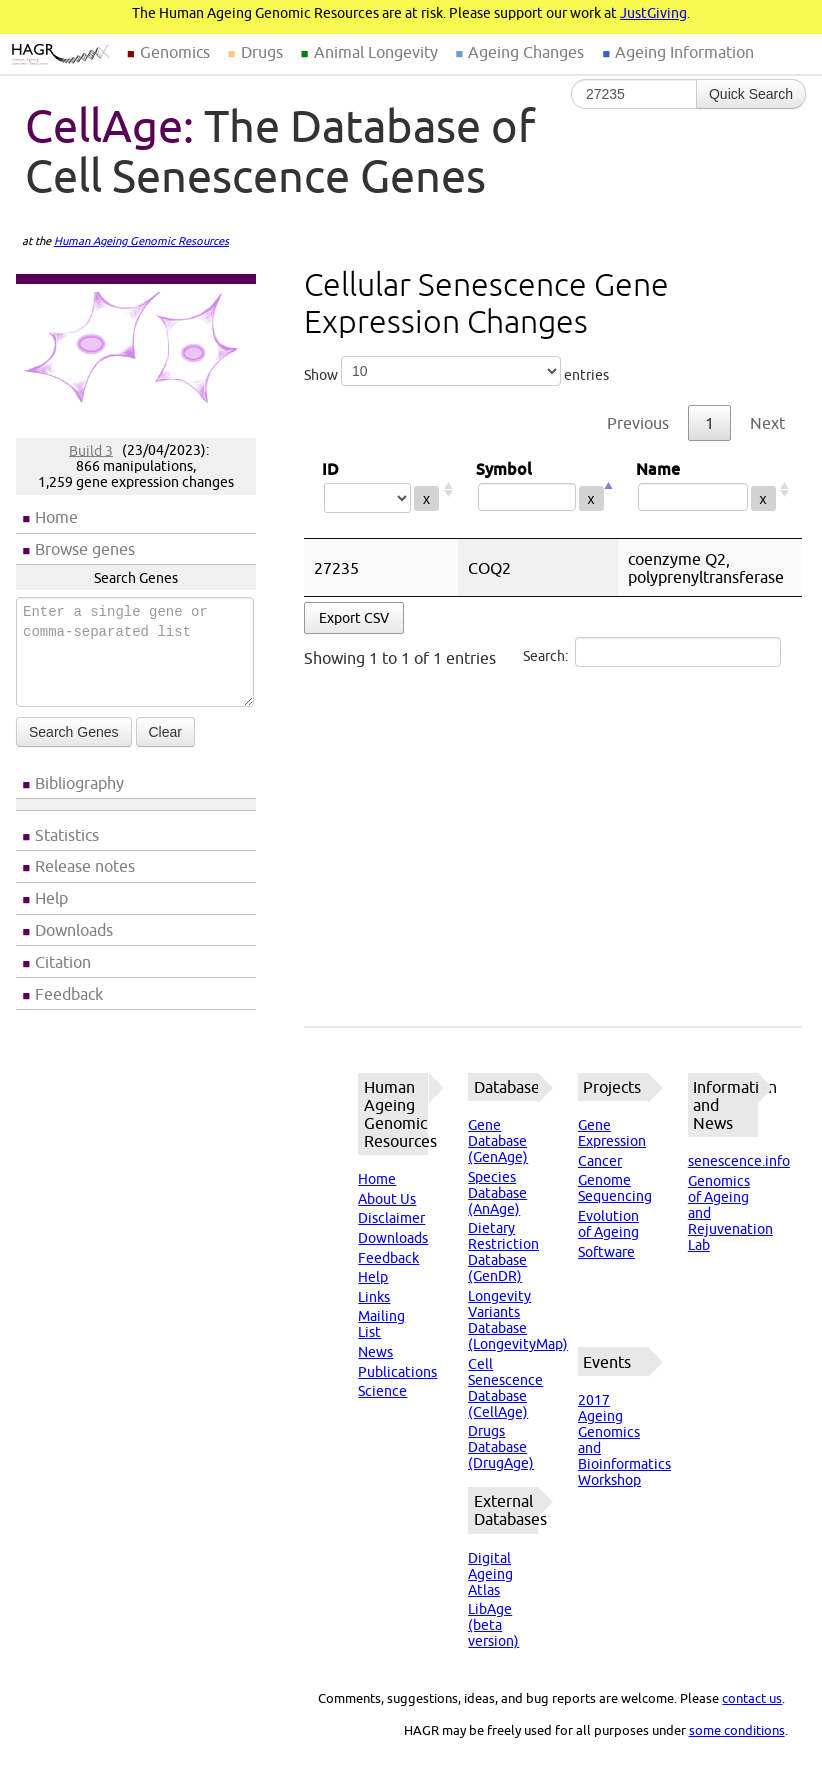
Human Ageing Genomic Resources (141, 241)
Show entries (456, 371)
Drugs (262, 52)
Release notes (85, 866)
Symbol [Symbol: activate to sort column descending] (538, 489)
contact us (752, 1698)
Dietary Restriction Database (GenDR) (503, 1252)
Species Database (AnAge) (497, 1193)
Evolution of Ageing (608, 1224)
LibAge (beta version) (493, 1625)
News (375, 1352)
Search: (652, 652)
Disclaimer (391, 1218)
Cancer (600, 1161)
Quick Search (751, 94)
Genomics (175, 52)
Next (767, 423)
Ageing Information (684, 52)
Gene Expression (612, 1133)
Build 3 (91, 450)
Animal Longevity (376, 52)
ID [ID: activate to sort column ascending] (381, 489)
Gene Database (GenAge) (498, 1141)
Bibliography (79, 783)
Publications (397, 1372)
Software (606, 1252)
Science (382, 1391)
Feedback (69, 994)
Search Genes (74, 732)
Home (56, 517)
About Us (387, 1199)
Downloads (74, 930)
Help (51, 898)
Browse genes (85, 549)
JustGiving (653, 13)
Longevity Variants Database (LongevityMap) (518, 1320)
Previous (638, 423)
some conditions (737, 1730)
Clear (165, 732)
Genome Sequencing (615, 1188)
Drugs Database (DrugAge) (501, 1447)
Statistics (67, 835)
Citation (63, 962)
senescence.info (739, 1161)
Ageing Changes (526, 52)
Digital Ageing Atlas (490, 1574)
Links (374, 1297)
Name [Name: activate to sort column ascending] (706, 489)
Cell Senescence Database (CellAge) (505, 1388)
